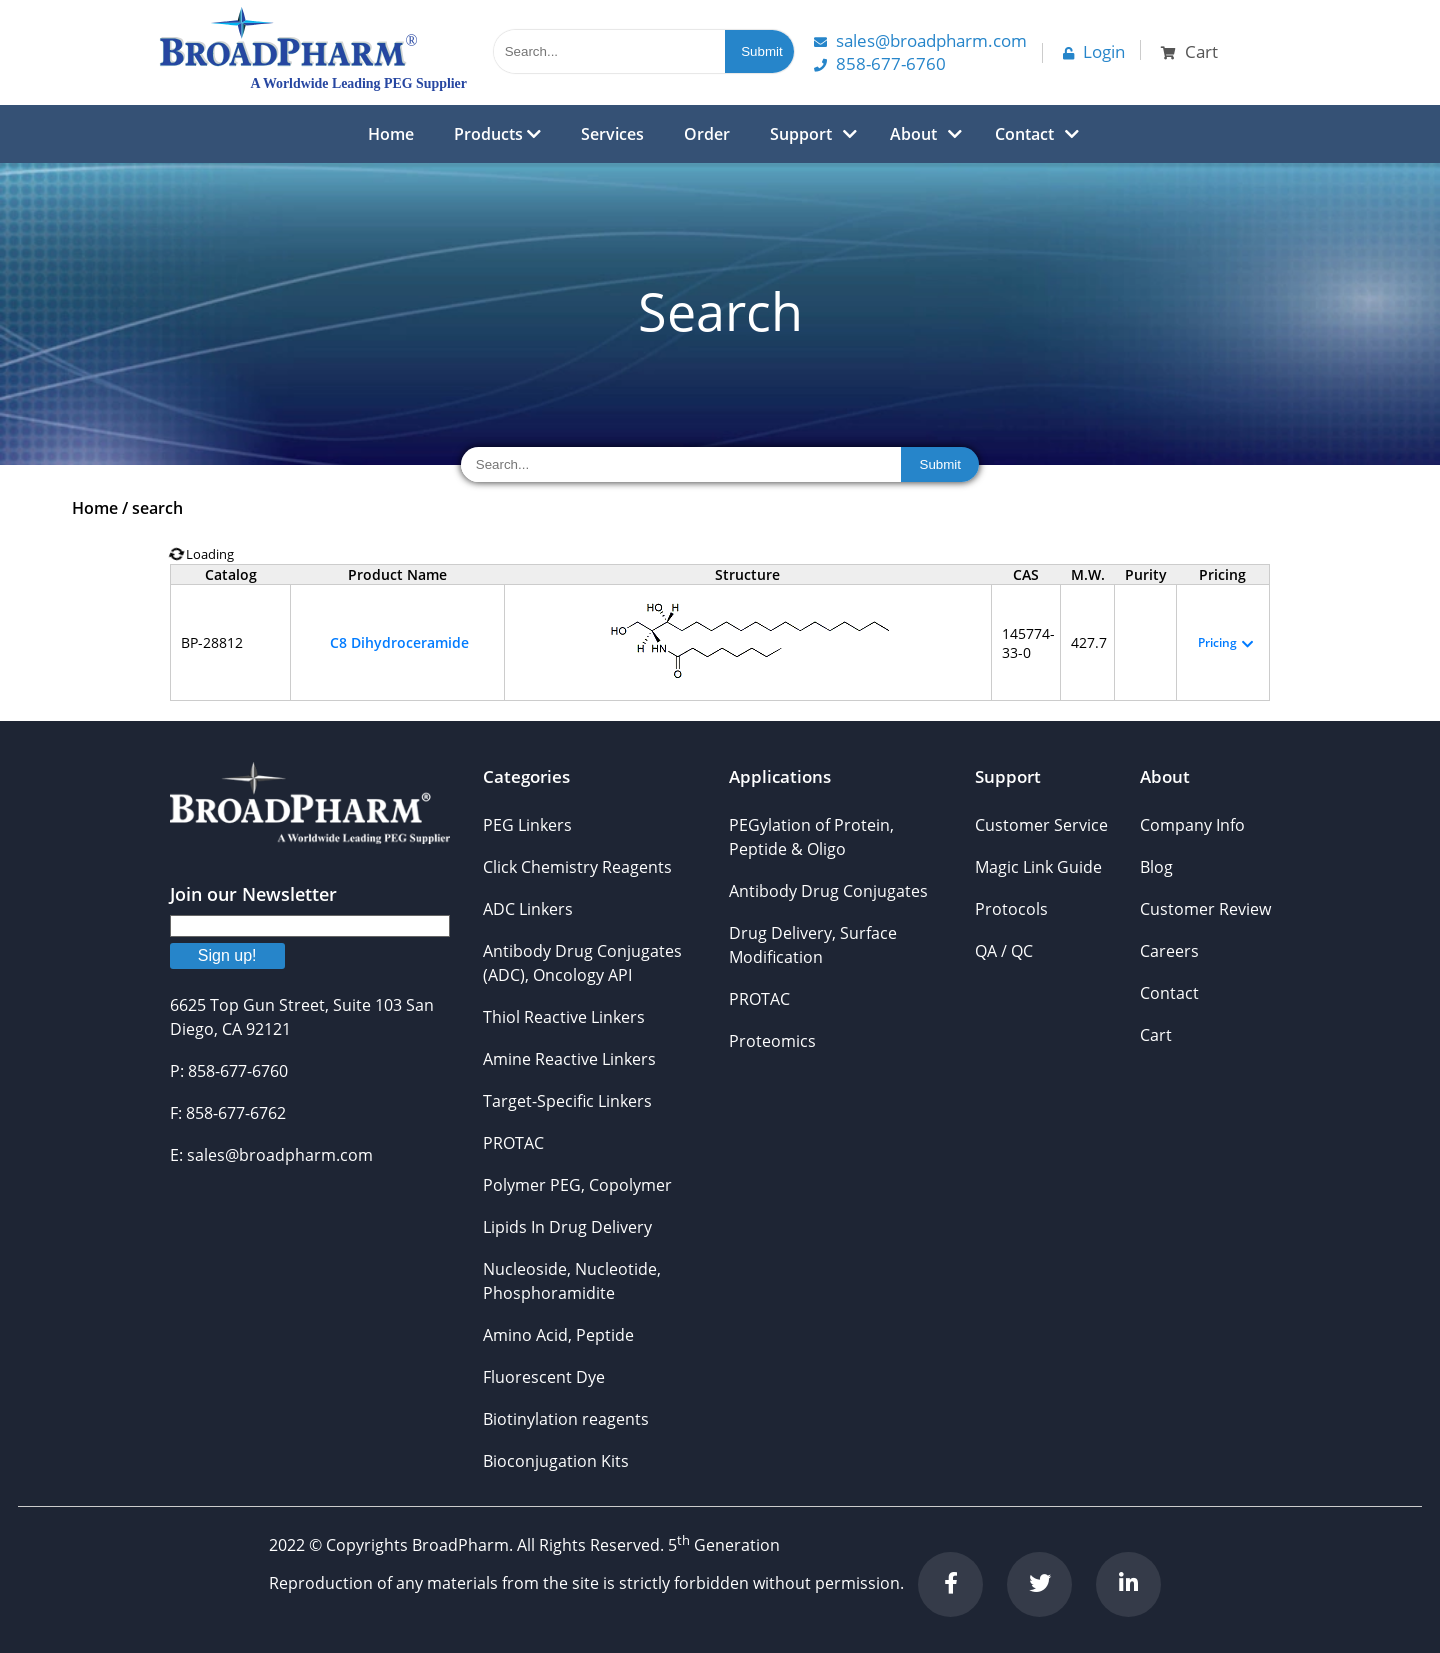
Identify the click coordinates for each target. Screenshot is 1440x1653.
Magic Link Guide (1038, 867)
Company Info (1192, 825)
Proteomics (772, 1041)
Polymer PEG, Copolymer (577, 1185)
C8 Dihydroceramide (399, 642)
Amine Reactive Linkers (569, 1059)
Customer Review (1205, 909)
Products (497, 134)
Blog (1156, 867)
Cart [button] (1189, 51)
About (913, 134)
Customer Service (1041, 825)
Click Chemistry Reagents (577, 867)
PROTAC (513, 1143)
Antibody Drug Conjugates (828, 891)
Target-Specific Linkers (567, 1101)
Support (801, 134)
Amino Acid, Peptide (558, 1335)
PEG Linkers (527, 825)
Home (391, 134)
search (157, 508)
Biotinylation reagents (566, 1419)
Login (1094, 51)
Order (707, 134)
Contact (1024, 134)
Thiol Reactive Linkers (564, 1017)
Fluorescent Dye (544, 1377)
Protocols (1011, 909)
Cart (1156, 1035)
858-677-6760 (880, 63)
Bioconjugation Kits (556, 1461)
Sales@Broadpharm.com (920, 40)
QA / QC (1004, 951)
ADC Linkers (528, 909)
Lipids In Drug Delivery (567, 1227)
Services (612, 134)
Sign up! (227, 955)
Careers (1169, 951)
